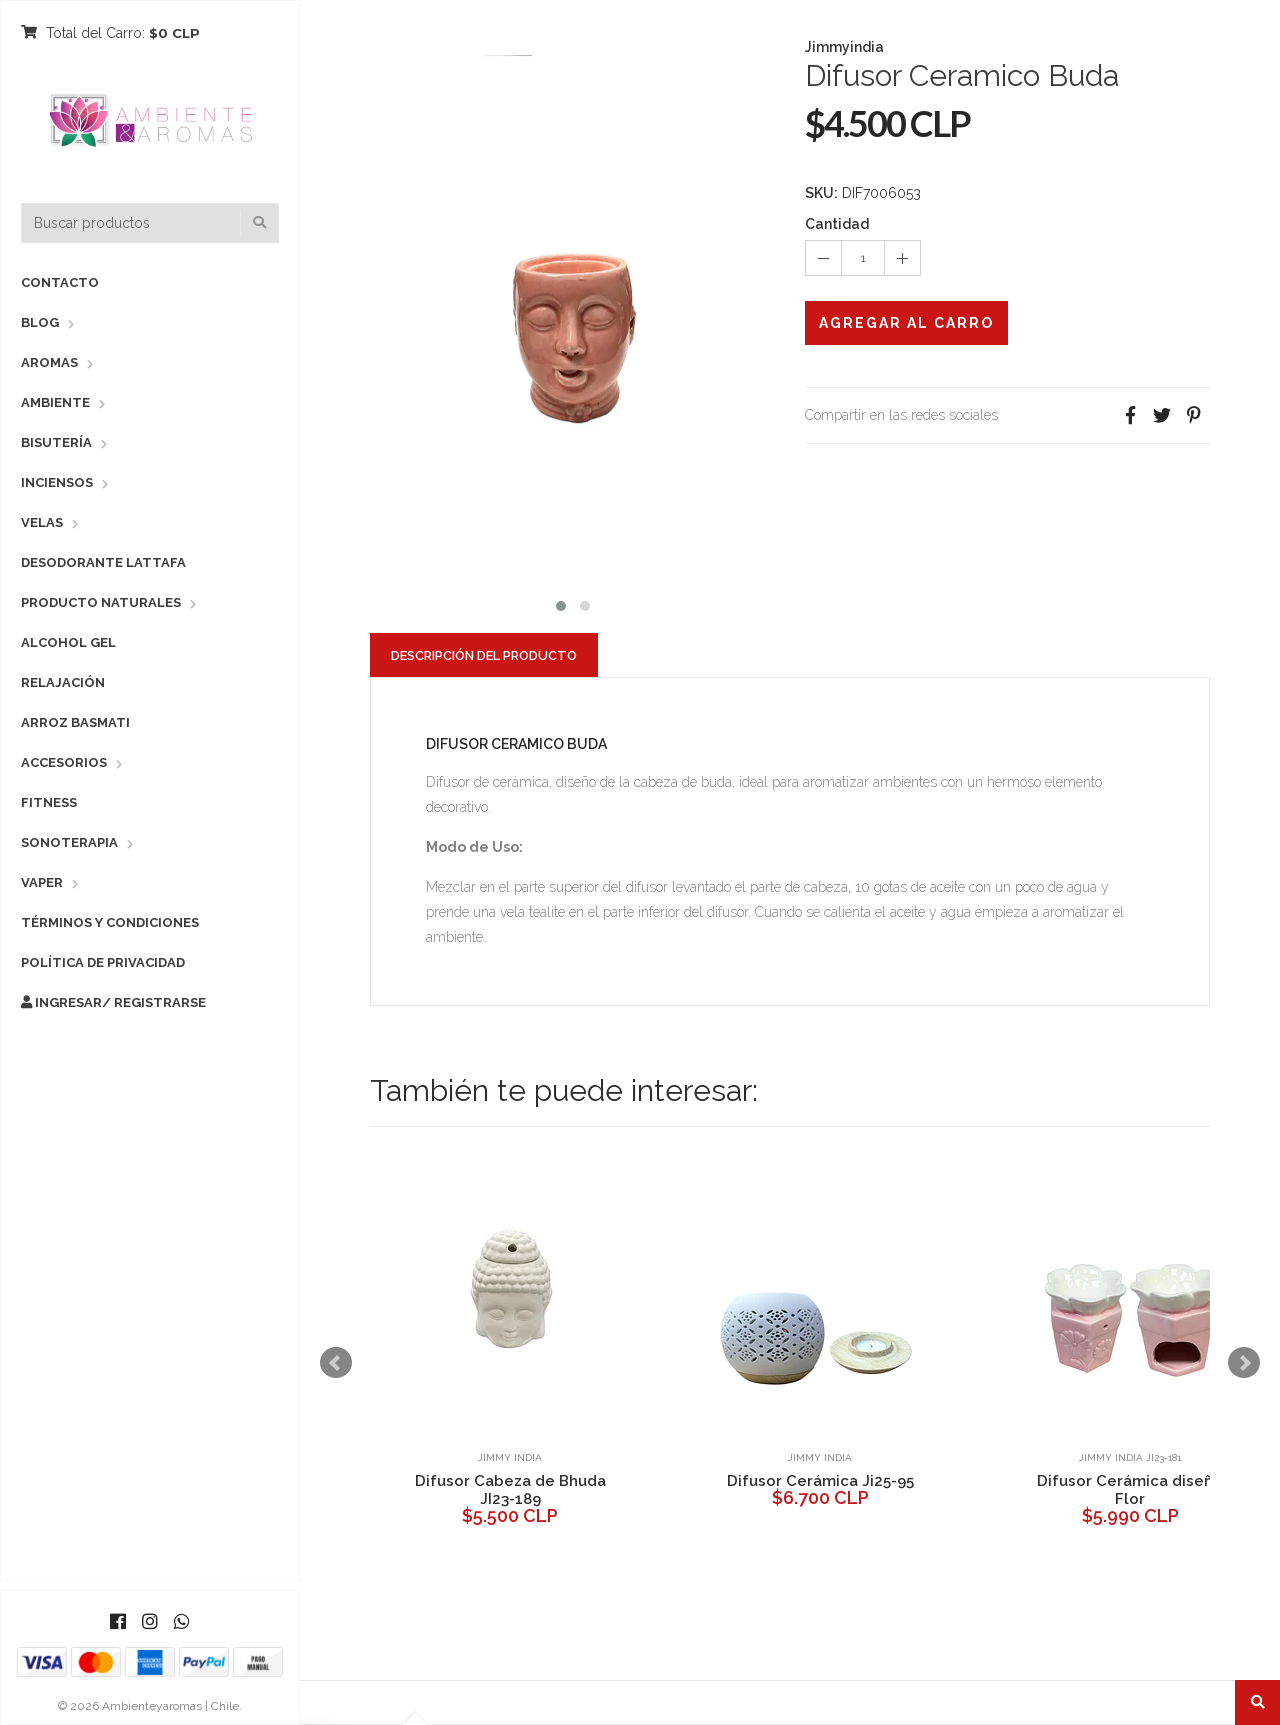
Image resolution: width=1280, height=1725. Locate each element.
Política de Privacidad (103, 962)
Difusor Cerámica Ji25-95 (820, 1481)
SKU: (821, 193)
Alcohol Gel (68, 642)
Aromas (49, 362)
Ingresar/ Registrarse (113, 1002)
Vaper (42, 882)
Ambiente (55, 402)
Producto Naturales (101, 602)
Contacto (60, 282)
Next (1244, 1363)
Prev (336, 1363)
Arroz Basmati (75, 722)
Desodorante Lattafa (103, 562)
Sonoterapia (69, 842)
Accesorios (64, 762)
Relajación (63, 682)
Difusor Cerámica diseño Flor (1130, 1490)
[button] (561, 603)
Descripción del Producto (484, 655)
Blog (40, 322)
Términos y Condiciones (110, 922)
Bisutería (56, 442)
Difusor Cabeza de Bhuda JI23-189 (510, 1490)
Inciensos (57, 482)
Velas (42, 522)
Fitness (49, 802)
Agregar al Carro (906, 323)
